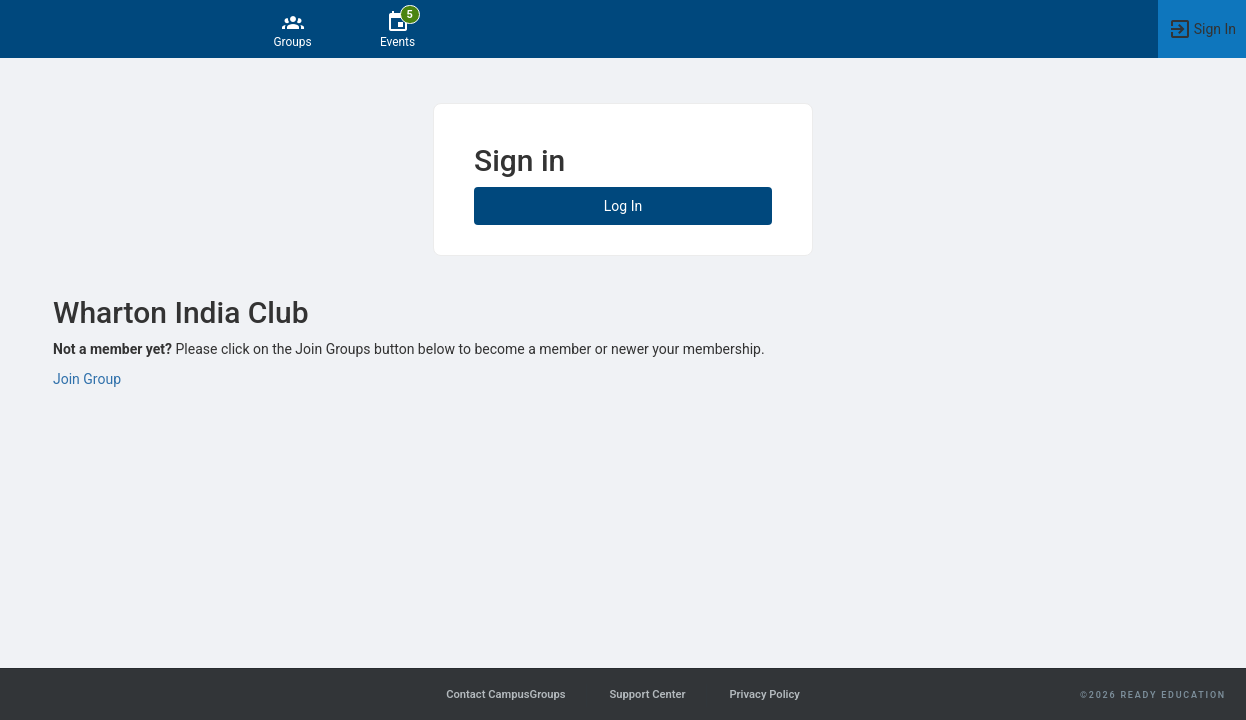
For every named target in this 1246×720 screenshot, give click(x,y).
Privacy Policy (764, 694)
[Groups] (292, 29)
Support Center (647, 694)
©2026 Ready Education (1153, 695)
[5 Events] (397, 29)
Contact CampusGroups (505, 694)
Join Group (87, 379)
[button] (1202, 29)
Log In (623, 206)
